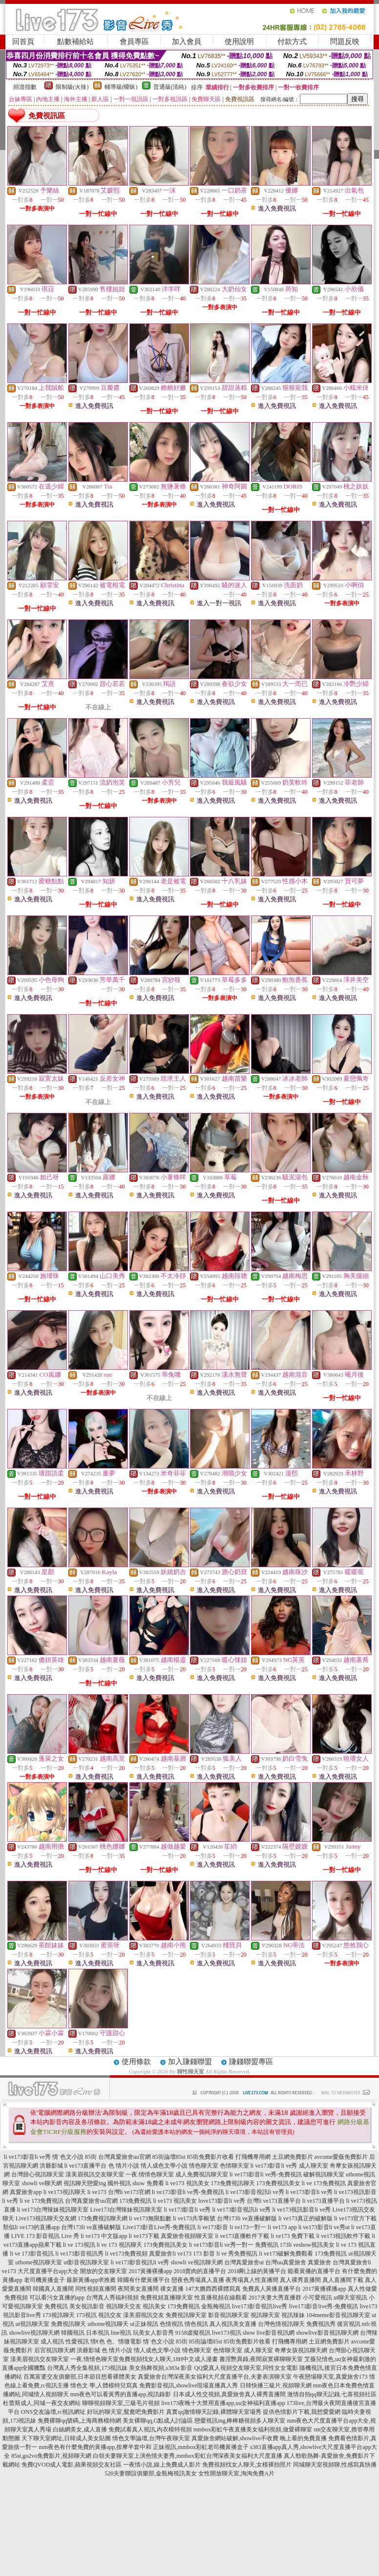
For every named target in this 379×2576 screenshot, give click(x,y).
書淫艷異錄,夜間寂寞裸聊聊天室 (261, 2359)
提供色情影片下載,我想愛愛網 (301, 2411)
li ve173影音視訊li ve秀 (255, 2192)
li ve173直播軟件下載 (242, 2236)
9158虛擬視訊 (193, 2332)
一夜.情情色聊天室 (150, 2174)
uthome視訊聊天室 (38, 2262)
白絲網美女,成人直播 (80, 2429)
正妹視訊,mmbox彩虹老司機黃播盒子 (201, 2447)
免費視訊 (56, 2306)
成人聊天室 (313, 2165)
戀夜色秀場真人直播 (197, 2280)
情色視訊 (196, 2324)
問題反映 (344, 41)
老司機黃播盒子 (44, 2280)
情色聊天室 (203, 2165)
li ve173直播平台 (85, 2165)
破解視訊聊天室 (323, 2174)
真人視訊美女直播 (233, 2324)
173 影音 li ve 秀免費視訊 (225, 2253)
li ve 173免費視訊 (324, 2183)
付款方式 (292, 41)
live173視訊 (226, 2332)
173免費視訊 (135, 2200)
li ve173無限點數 (150, 2218)
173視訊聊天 (58, 2315)
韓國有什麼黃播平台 (143, 2280)
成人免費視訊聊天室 (201, 2174)
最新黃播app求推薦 (91, 2280)
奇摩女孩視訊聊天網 (300, 2350)
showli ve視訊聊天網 (196, 2262)
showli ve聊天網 (41, 2183)
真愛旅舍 (319, 2262)
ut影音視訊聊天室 (86, 2262)
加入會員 (186, 41)
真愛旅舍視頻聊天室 (187, 2236)
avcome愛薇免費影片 (341, 2156)
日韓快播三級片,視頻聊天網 (276, 2385)
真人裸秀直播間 (300, 2280)
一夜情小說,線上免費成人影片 (162, 2464)
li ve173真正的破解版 (305, 2218)
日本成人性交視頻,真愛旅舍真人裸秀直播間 (229, 2394)
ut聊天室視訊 (350, 2297)
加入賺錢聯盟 (190, 2061)
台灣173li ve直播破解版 (247, 2218)
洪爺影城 (51, 2165)
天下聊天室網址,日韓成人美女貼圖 (66, 2438)
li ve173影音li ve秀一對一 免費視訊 (233, 2244)
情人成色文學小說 (164, 2165)
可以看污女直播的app (56, 2297)
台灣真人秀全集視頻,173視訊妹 (87, 2367)
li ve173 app (282, 2227)
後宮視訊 (348, 2324)
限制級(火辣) (72, 87)
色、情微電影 (124, 2341)
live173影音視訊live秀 (260, 2306)
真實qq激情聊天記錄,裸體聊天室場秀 (213, 2411)
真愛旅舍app (26, 2192)
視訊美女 (154, 2306)
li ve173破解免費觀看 (286, 2253)
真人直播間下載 (342, 2280)
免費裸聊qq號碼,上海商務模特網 (79, 2420)
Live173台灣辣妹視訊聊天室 (126, 2209)
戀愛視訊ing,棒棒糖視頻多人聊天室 (239, 2420)
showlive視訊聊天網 (34, 2332)
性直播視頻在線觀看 (220, 2297)
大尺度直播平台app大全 (48, 2271)
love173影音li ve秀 (221, 2200)
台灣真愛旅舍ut (244, 2262)
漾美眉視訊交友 (143, 2315)
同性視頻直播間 (95, 2288)
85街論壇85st (169, 2156)
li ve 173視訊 (79, 2244)
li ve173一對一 (248, 2227)
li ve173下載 (143, 2236)
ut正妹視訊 (144, 2324)
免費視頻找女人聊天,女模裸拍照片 (247, 2464)
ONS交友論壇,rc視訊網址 (53, 2411)
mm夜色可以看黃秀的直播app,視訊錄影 (120, 2394)
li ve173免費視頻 (126, 2253)
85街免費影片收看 (210, 2156)
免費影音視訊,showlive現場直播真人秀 (188, 2385)
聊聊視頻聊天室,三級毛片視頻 (121, 2403)
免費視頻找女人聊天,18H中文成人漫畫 (168, 2359)
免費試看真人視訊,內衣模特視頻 (150, 2429)
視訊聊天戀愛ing (84, 2183)
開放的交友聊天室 (103, 2271)
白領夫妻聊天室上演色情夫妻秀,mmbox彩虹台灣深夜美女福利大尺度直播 (187, 2455)
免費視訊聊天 (68, 2324)
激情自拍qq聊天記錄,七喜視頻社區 (332, 2394)
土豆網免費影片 (292, 2156)
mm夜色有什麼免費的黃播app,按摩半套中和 (95, 2447)
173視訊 (86, 2315)
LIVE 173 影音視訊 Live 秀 (45, 2236)
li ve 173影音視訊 (32, 2253)
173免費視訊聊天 (233, 2183)
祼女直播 (172, 2288)
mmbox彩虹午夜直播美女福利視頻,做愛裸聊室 (253, 2429)
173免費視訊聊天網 (102, 2218)
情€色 (97, 2341)
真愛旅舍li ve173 (170, 2253)
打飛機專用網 (253, 2156)
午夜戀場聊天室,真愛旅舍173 (330, 2376)
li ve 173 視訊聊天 (119, 2244)
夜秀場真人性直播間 (252, 2280)
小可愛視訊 (317, 2297)
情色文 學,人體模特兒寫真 (104, 2385)
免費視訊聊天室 (186, 2315)
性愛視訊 (77, 2341)
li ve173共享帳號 (194, 2218)
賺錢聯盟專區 (251, 2061)
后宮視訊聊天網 (54, 2350)
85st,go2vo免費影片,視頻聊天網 (51, 2455)
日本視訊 (97, 2332)
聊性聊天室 (190, 2071)
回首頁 (23, 41)
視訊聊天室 (265, 2315)
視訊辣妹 (293, 2315)
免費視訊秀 (321, 2324)
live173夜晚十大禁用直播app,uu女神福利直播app (223, 2403)
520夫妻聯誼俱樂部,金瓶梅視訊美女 (151, 2473)
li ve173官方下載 (355, 2218)
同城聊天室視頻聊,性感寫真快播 (335, 2464)
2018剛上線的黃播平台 (257, 2271)
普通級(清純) (170, 87)
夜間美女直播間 (138, 2288)
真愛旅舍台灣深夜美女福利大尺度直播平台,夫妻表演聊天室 (215, 2376)
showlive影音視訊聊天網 (327, 2332)
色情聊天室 (234, 2165)
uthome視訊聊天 (107, 2324)
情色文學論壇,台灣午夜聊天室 (151, 2438)
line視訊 (121, 2332)
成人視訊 (52, 2341)
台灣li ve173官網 (129, 2192)
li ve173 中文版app (104, 2236)
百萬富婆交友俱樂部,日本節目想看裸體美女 (79, 2376)
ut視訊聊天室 (32, 2324)
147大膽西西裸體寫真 (213, 2288)
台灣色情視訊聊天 (281, 2324)
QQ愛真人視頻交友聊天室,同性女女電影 (245, 2367)
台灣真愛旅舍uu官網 (124, 2156)
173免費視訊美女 (278, 2183)
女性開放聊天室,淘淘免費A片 (236, 2473)
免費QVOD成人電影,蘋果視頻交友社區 (71, 2464)
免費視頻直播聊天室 (166, 2297)
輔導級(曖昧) (121, 87)
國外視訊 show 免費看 (135, 2183)
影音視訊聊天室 (228, 2315)
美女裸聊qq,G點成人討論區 (158, 2420)
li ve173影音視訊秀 (79, 2253)
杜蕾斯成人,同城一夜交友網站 (42, 2403)
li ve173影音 (212, 2227)
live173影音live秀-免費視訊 (323, 2306)
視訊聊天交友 (123, 2306)
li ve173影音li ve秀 (27, 2156)
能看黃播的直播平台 (314, 2271)
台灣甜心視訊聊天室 (37, 2174)
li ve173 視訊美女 (188, 2183)
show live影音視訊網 (269, 2332)
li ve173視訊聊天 (64, 2192)
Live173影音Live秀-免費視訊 (159, 2227)
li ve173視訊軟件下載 (343, 2236)
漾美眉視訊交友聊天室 (94, 2174)
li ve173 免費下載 (293, 2236)
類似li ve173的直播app (31, 2227)
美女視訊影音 (87, 2306)
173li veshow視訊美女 (307, 2244)
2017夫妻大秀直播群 (275, 2297)
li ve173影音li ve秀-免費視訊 (266, 2174)
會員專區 (134, 41)
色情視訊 (171, 2324)
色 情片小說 (123, 2165)
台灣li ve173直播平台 (274, 2200)
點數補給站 (75, 41)
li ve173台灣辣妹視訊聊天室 (53, 2209)
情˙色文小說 (68, 2156)
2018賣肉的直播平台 (199, 2271)
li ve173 (96, 2192)
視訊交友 (110, 2315)
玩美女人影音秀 (153, 2332)
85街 (91, 2156)
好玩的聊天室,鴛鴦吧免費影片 (126, 2411)
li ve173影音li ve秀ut (324, 2227)
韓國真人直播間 (53, 2288)
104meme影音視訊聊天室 (338, 2315)
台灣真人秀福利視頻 (112, 2297)
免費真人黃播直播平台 (271, 2288)
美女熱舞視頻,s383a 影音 (160, 2367)
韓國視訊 (72, 2332)
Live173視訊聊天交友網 (46, 2218)
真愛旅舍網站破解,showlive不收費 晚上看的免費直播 (259, 2438)
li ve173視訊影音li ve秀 (302, 2209)
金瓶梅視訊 (216, 2306)
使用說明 (239, 41)
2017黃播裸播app (150, 2271)
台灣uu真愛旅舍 (285, 2262)
